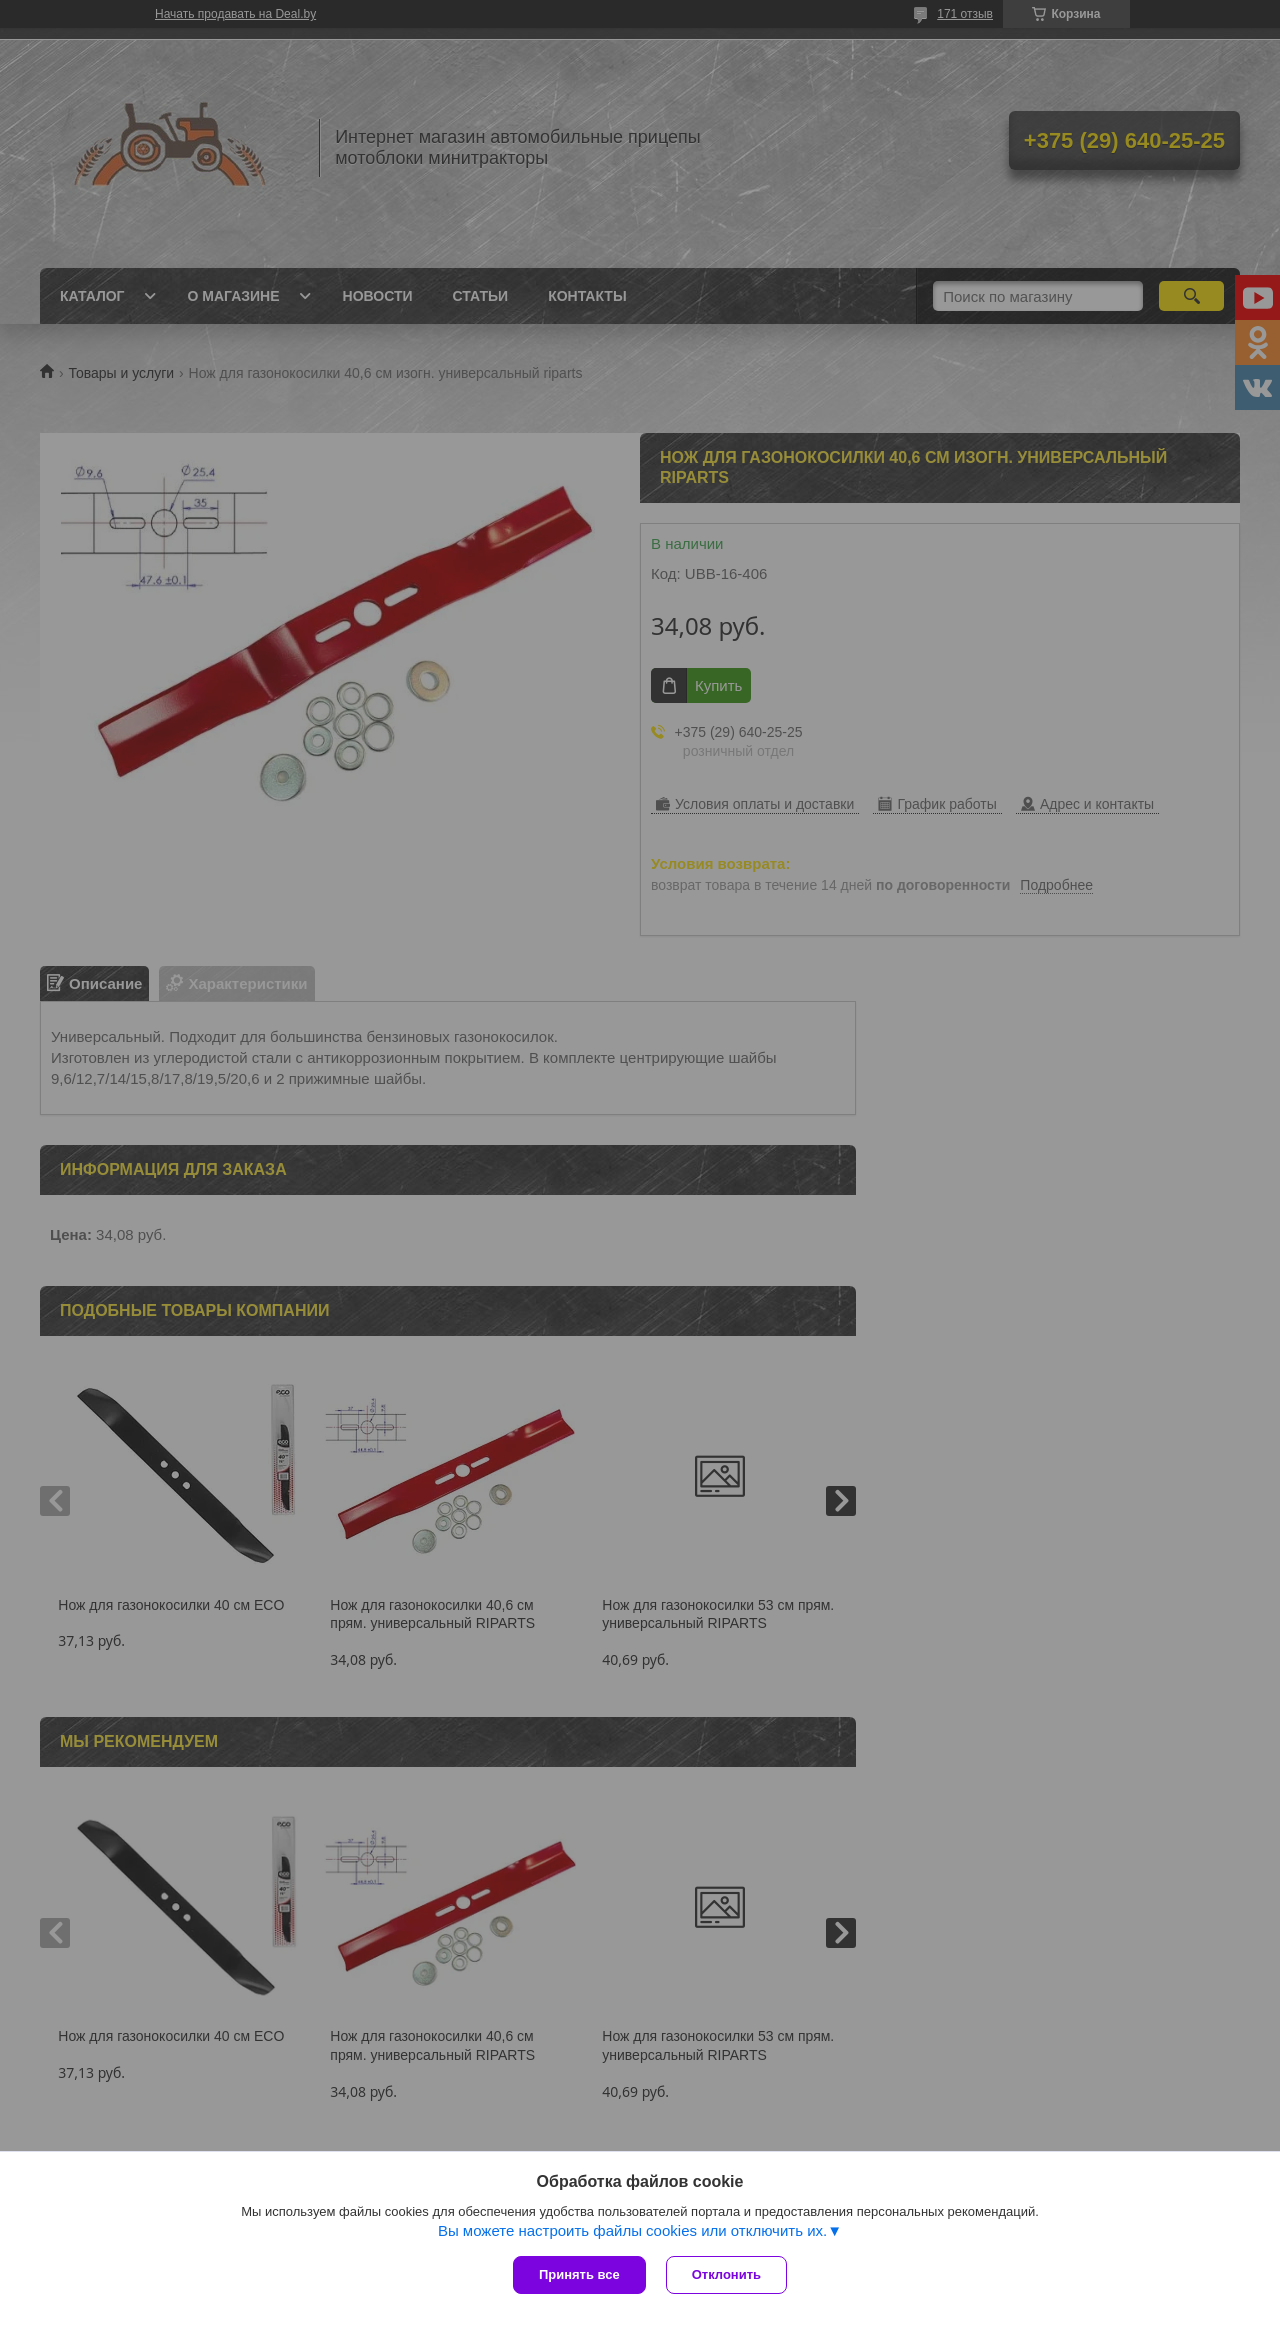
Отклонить (726, 2274)
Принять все (579, 2274)
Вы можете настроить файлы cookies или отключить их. (632, 2230)
